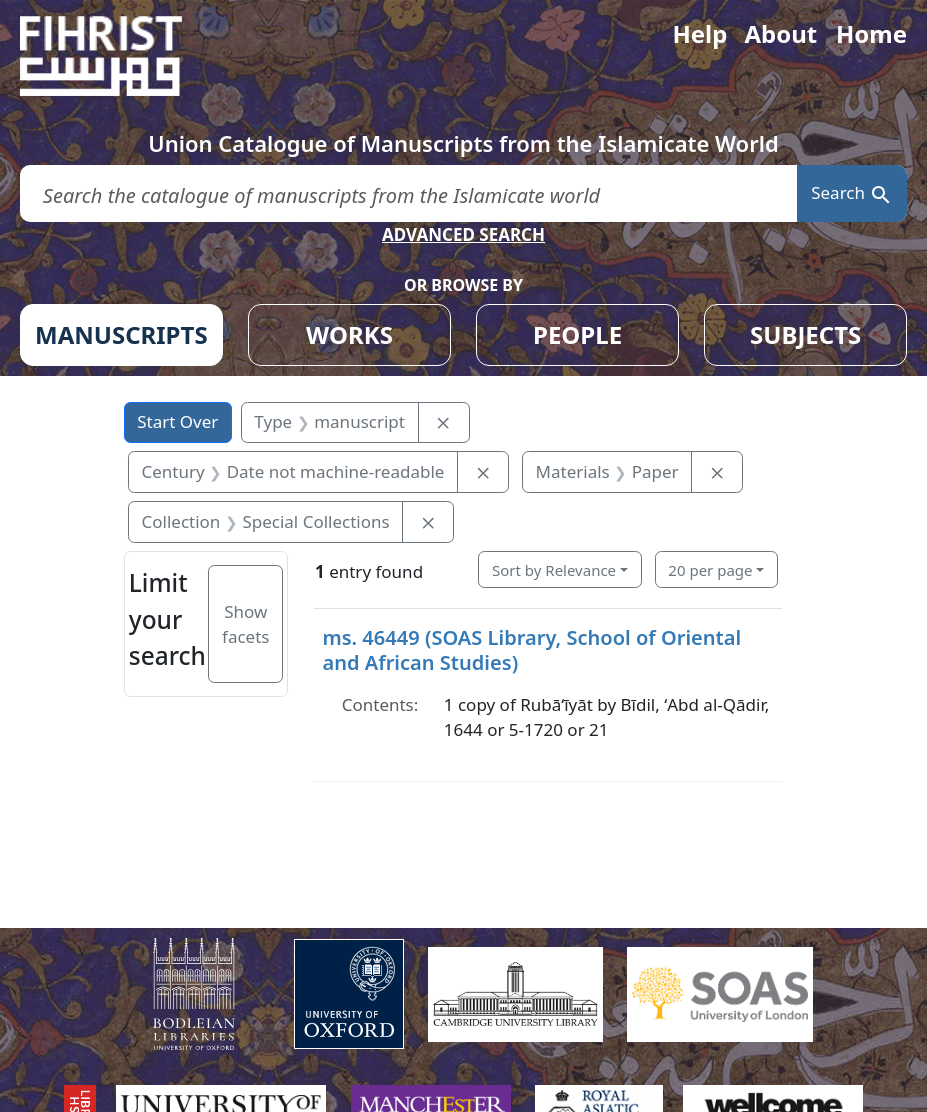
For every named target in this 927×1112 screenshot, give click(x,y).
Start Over (177, 421)
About (780, 33)
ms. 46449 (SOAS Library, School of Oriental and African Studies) (531, 649)
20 (710, 570)
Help (699, 33)
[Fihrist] (120, 56)
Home (871, 33)
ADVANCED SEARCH (463, 234)
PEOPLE (577, 334)
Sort (554, 570)
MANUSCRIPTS (121, 334)
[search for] (408, 193)
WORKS (349, 334)
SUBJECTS (805, 334)
